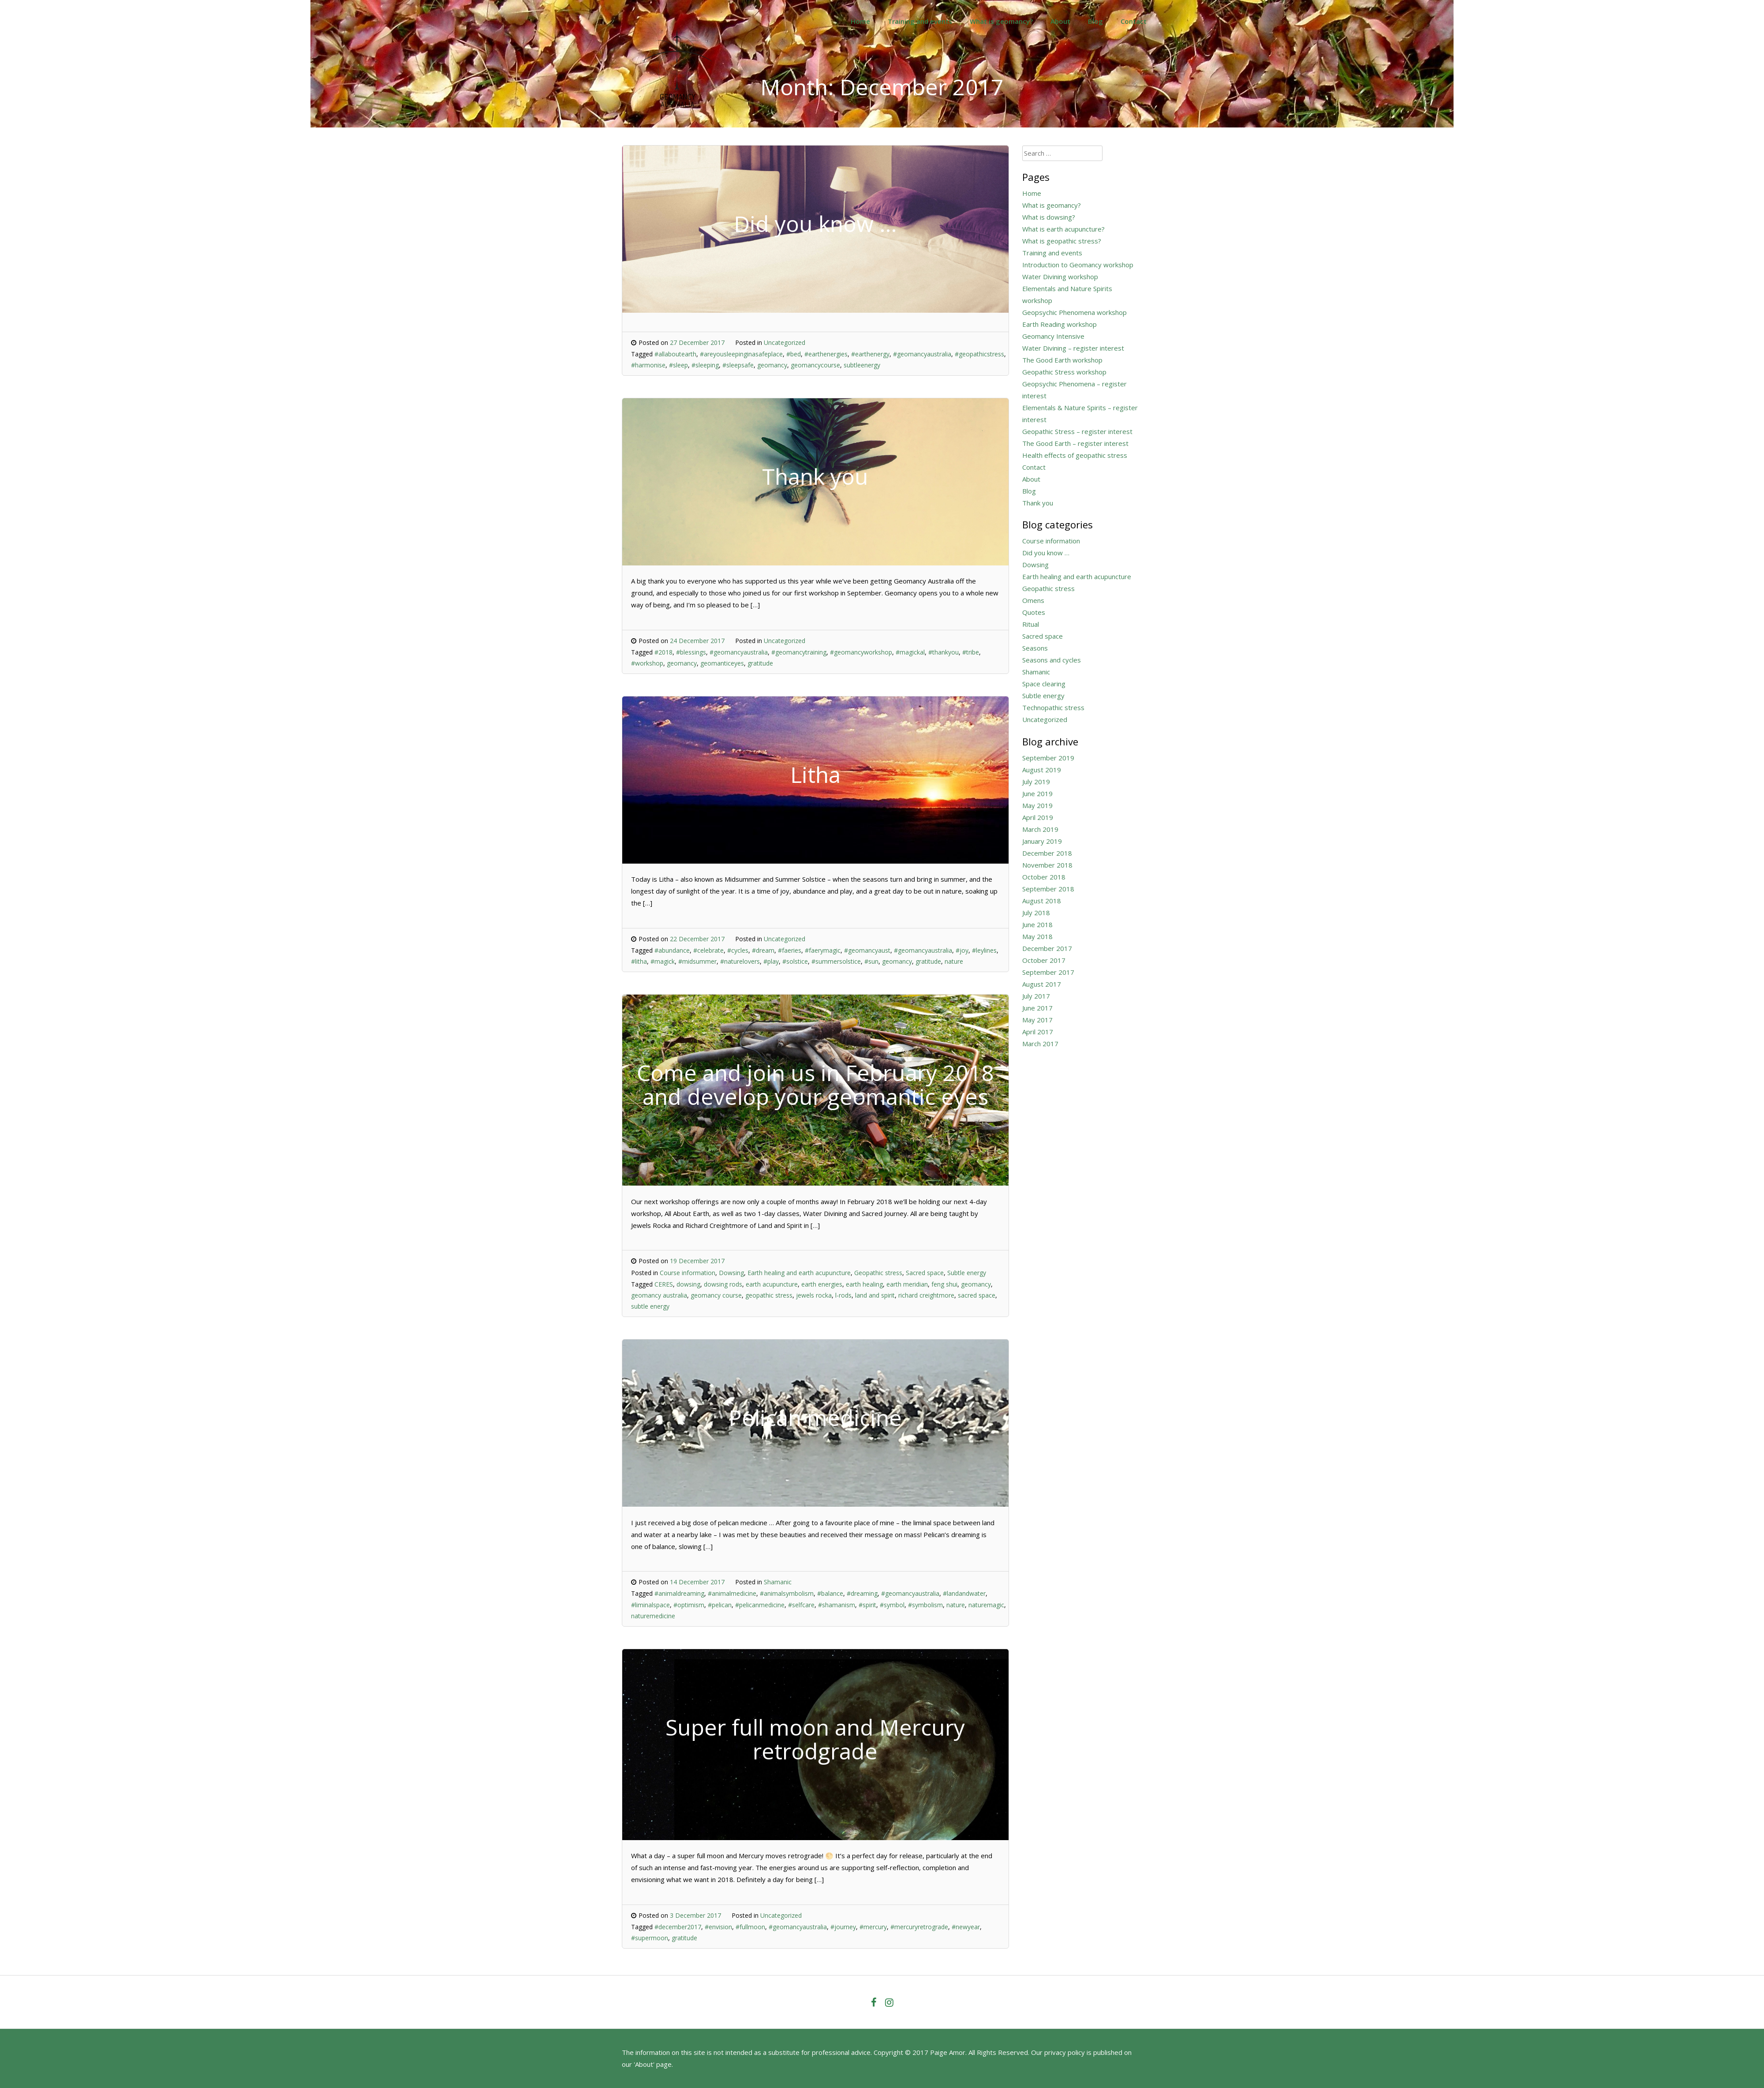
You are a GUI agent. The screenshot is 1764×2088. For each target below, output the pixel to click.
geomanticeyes (722, 663)
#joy (962, 950)
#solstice (795, 961)
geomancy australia (659, 1295)
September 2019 (1048, 757)
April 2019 (1037, 817)
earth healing (864, 1284)
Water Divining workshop (1060, 276)
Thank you (1037, 502)
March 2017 (1040, 1043)
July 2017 (1036, 996)
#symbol (892, 1605)
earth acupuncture (772, 1284)
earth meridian (907, 1284)
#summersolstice (836, 961)
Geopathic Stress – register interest (1077, 431)
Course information (687, 1273)
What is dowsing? (1048, 217)
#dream (763, 950)
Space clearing (1043, 683)
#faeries (789, 950)
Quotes (1033, 612)
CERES (663, 1284)
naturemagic (986, 1605)
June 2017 (1037, 1007)
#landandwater (964, 1593)
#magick (662, 961)
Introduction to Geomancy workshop (1077, 264)
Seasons (1035, 648)
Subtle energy (966, 1273)
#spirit (867, 1605)
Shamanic (778, 1582)
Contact (1134, 21)
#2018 (663, 652)
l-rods (843, 1295)
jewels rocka (814, 1295)
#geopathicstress (979, 354)
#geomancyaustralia (922, 354)
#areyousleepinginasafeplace (741, 354)
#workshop (647, 663)
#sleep (678, 365)
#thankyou (943, 652)
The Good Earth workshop (1062, 359)
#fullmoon (750, 1927)
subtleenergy (862, 365)
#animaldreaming (679, 1593)
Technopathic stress (1053, 707)
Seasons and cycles (1051, 659)
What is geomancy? (1001, 21)
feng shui (944, 1284)
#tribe (970, 652)
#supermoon (649, 1938)
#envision (718, 1927)
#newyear (966, 1927)
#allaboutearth (675, 354)
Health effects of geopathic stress (1074, 455)
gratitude (760, 663)
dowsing (688, 1284)
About (1060, 21)
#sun (871, 961)
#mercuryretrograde (919, 1927)
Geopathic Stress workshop (1064, 371)
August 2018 (1041, 900)
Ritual (1030, 624)
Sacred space (925, 1273)
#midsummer (697, 961)
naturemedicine (653, 1616)
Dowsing (731, 1273)
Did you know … (1045, 552)
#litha (639, 961)
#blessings (691, 652)
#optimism (688, 1605)
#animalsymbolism (787, 1593)
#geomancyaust (867, 950)
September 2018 (1048, 888)
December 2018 (1047, 853)
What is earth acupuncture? (1063, 229)
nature (954, 961)
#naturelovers (740, 961)
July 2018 (1036, 912)
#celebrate (708, 950)
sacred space (976, 1295)
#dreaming (862, 1593)
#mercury (873, 1927)
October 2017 (1043, 960)
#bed (793, 354)
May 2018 (1037, 936)
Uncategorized (784, 342)
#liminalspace (650, 1605)
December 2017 (1047, 948)
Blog (1095, 21)
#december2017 (677, 1927)
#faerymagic (823, 950)
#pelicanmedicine (760, 1605)
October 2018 (1043, 876)
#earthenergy (870, 354)
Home (860, 21)
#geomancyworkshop (861, 652)
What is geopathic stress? (1061, 240)
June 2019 (1037, 793)
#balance (830, 1593)
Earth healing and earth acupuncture (799, 1273)
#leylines (984, 950)
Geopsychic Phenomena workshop (1074, 312)
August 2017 (1041, 984)
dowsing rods (723, 1284)
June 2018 (1037, 924)
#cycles (737, 950)
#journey (843, 1927)
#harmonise (648, 365)
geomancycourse (815, 365)
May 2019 (1037, 805)
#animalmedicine (732, 1593)
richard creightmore (926, 1295)
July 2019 (1036, 781)
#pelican (720, 1605)
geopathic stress (768, 1295)
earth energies (821, 1284)
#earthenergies (826, 354)
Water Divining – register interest (1073, 348)
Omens (1033, 600)
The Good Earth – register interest (1075, 443)
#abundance (672, 950)
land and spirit (875, 1295)
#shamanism (836, 1605)
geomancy (772, 365)
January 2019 (1042, 841)
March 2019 (1040, 829)
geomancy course (716, 1295)
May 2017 (1037, 1019)
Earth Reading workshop (1059, 324)
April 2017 (1037, 1031)
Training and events (920, 21)
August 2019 (1041, 769)
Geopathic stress (878, 1273)
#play (771, 961)
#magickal (910, 652)
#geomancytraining (798, 652)
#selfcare (801, 1605)
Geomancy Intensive (1053, 336)
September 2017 (1048, 972)
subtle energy (650, 1306)
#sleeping (705, 365)
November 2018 (1047, 865)
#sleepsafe (738, 365)
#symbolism (925, 1605)
